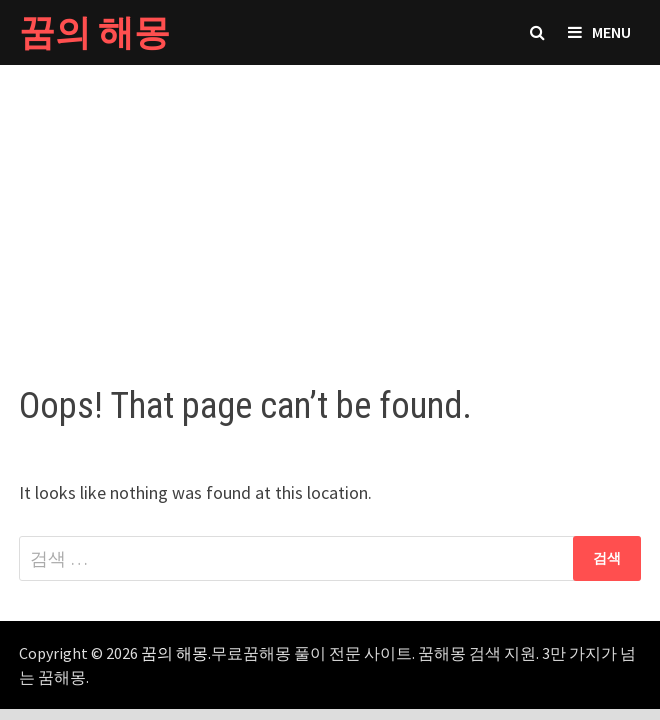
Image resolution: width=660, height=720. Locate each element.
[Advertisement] (330, 205)
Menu (599, 32)
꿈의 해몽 (94, 32)
